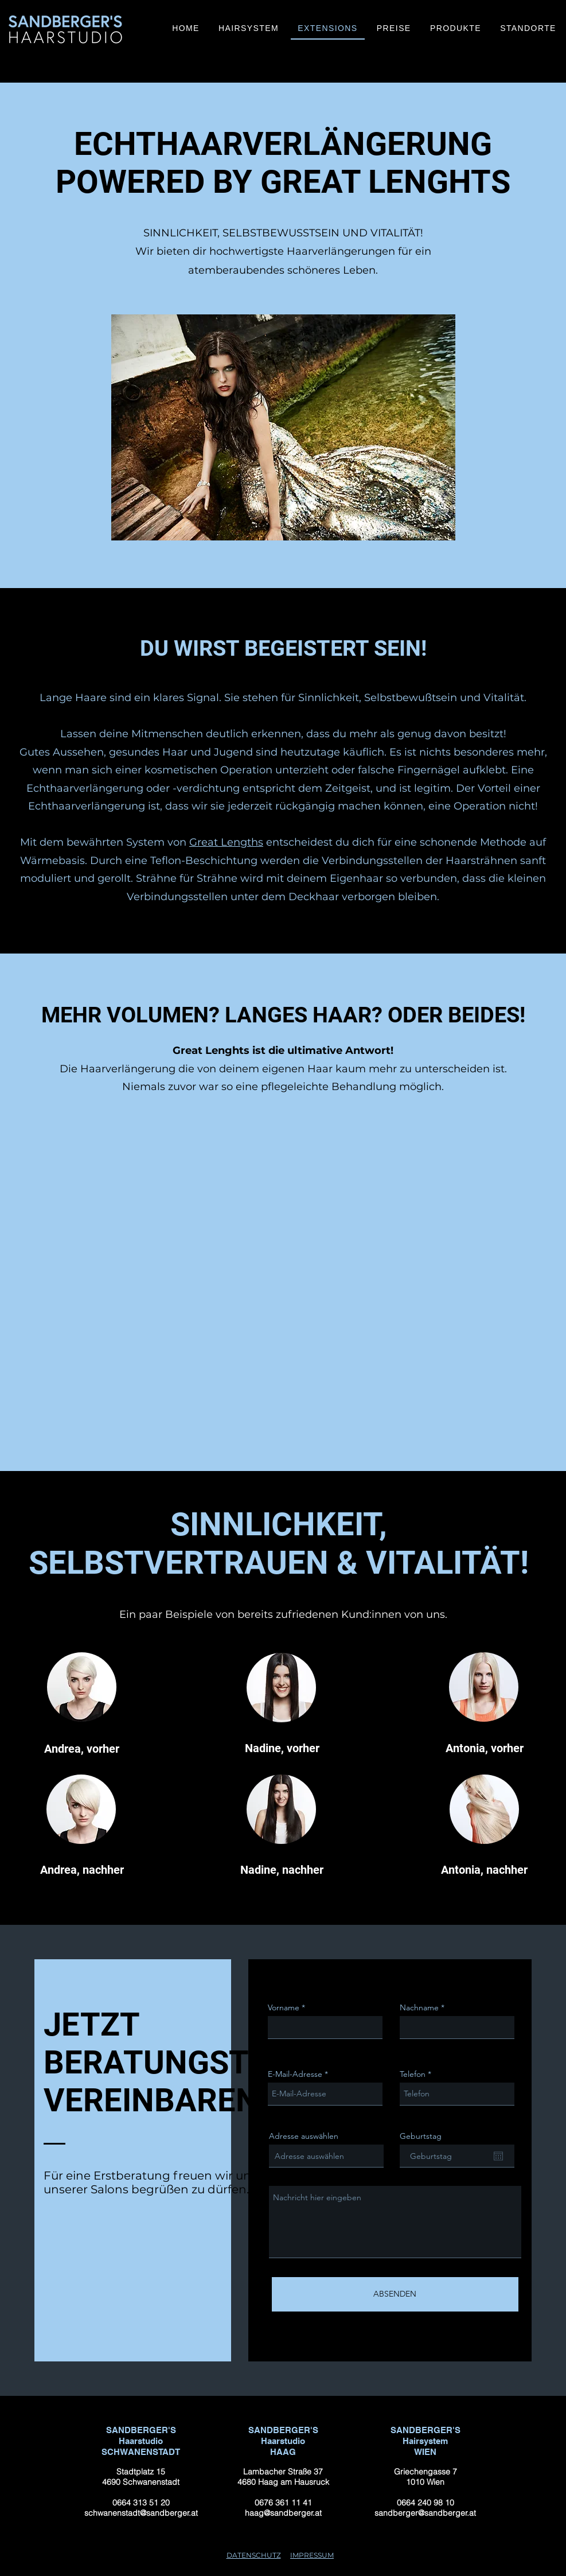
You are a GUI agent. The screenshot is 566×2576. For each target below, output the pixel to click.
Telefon (413, 2074)
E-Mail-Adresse (295, 2074)
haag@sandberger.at (282, 2513)
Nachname (419, 2007)
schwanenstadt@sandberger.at (140, 2513)
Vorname (283, 2007)
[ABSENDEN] (395, 2294)
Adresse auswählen (303, 2136)
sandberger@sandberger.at (425, 2513)
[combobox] (326, 2156)
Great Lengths (226, 842)
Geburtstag (421, 2136)
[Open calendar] (498, 2156)
